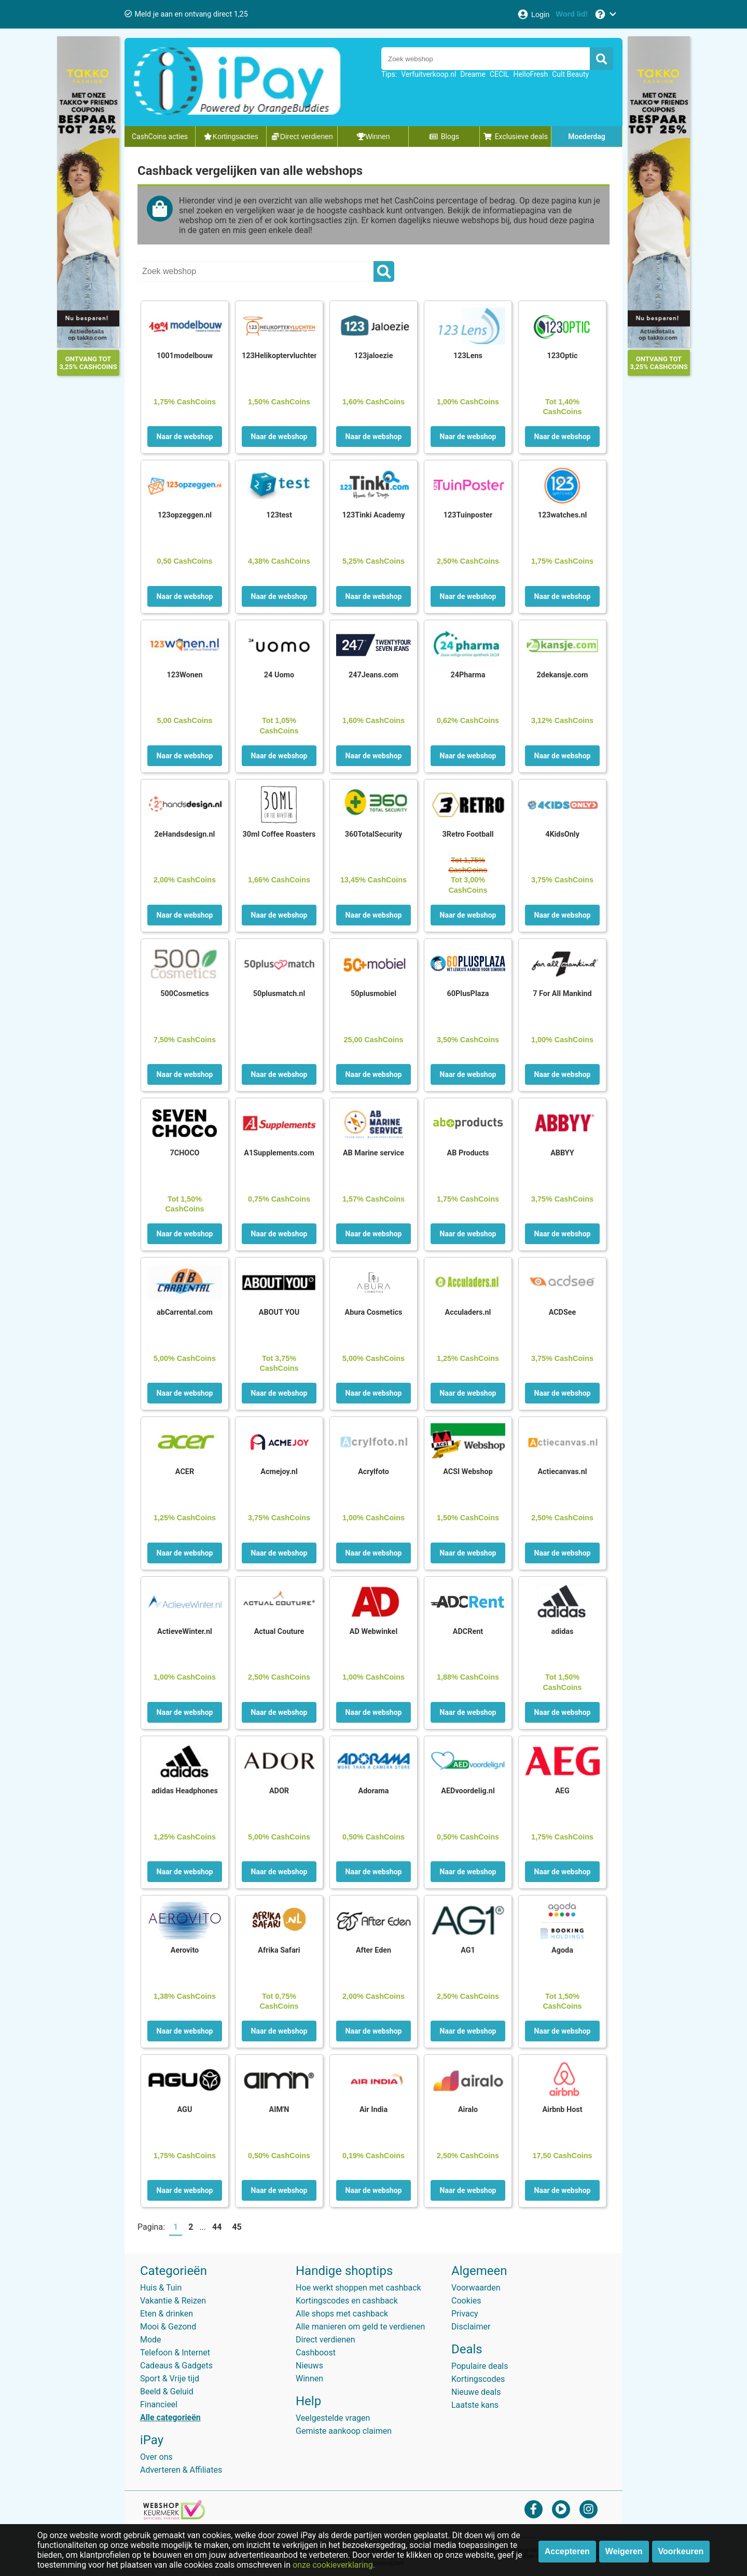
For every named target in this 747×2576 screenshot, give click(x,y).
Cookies (466, 2301)
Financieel (158, 2404)
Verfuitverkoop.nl (428, 74)
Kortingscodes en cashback (347, 2301)
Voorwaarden (476, 2288)
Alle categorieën (170, 2417)
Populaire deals (479, 2366)
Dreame (473, 74)
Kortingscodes (478, 2379)
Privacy (464, 2314)
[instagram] (589, 2508)
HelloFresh (530, 74)
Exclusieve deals (515, 136)
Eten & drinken (166, 2314)
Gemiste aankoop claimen (344, 2431)
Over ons (156, 2457)
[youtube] (561, 2508)
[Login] (533, 14)
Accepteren (567, 2551)
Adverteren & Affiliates (181, 2470)
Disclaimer (470, 2327)
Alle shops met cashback (342, 2314)
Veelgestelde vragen (333, 2418)
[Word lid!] (572, 14)
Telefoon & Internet (175, 2352)
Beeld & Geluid (166, 2391)
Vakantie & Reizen (173, 2301)
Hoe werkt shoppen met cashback (358, 2288)
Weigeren (624, 2551)
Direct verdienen (325, 2340)
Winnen (309, 2378)
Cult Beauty (570, 74)
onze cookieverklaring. (334, 2565)
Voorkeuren (681, 2551)
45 (236, 2227)
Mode (150, 2340)
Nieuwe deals (476, 2392)
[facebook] (534, 2508)
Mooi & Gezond (168, 2327)
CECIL (499, 74)
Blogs (444, 136)
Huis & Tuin (161, 2288)
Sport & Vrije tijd (169, 2378)
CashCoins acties (160, 136)
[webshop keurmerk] (174, 2517)
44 (217, 2227)
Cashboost (316, 2352)
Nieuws (309, 2365)
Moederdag (586, 136)
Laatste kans (475, 2405)
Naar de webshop (185, 436)
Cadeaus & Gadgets (176, 2365)
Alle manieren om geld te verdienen (360, 2327)
